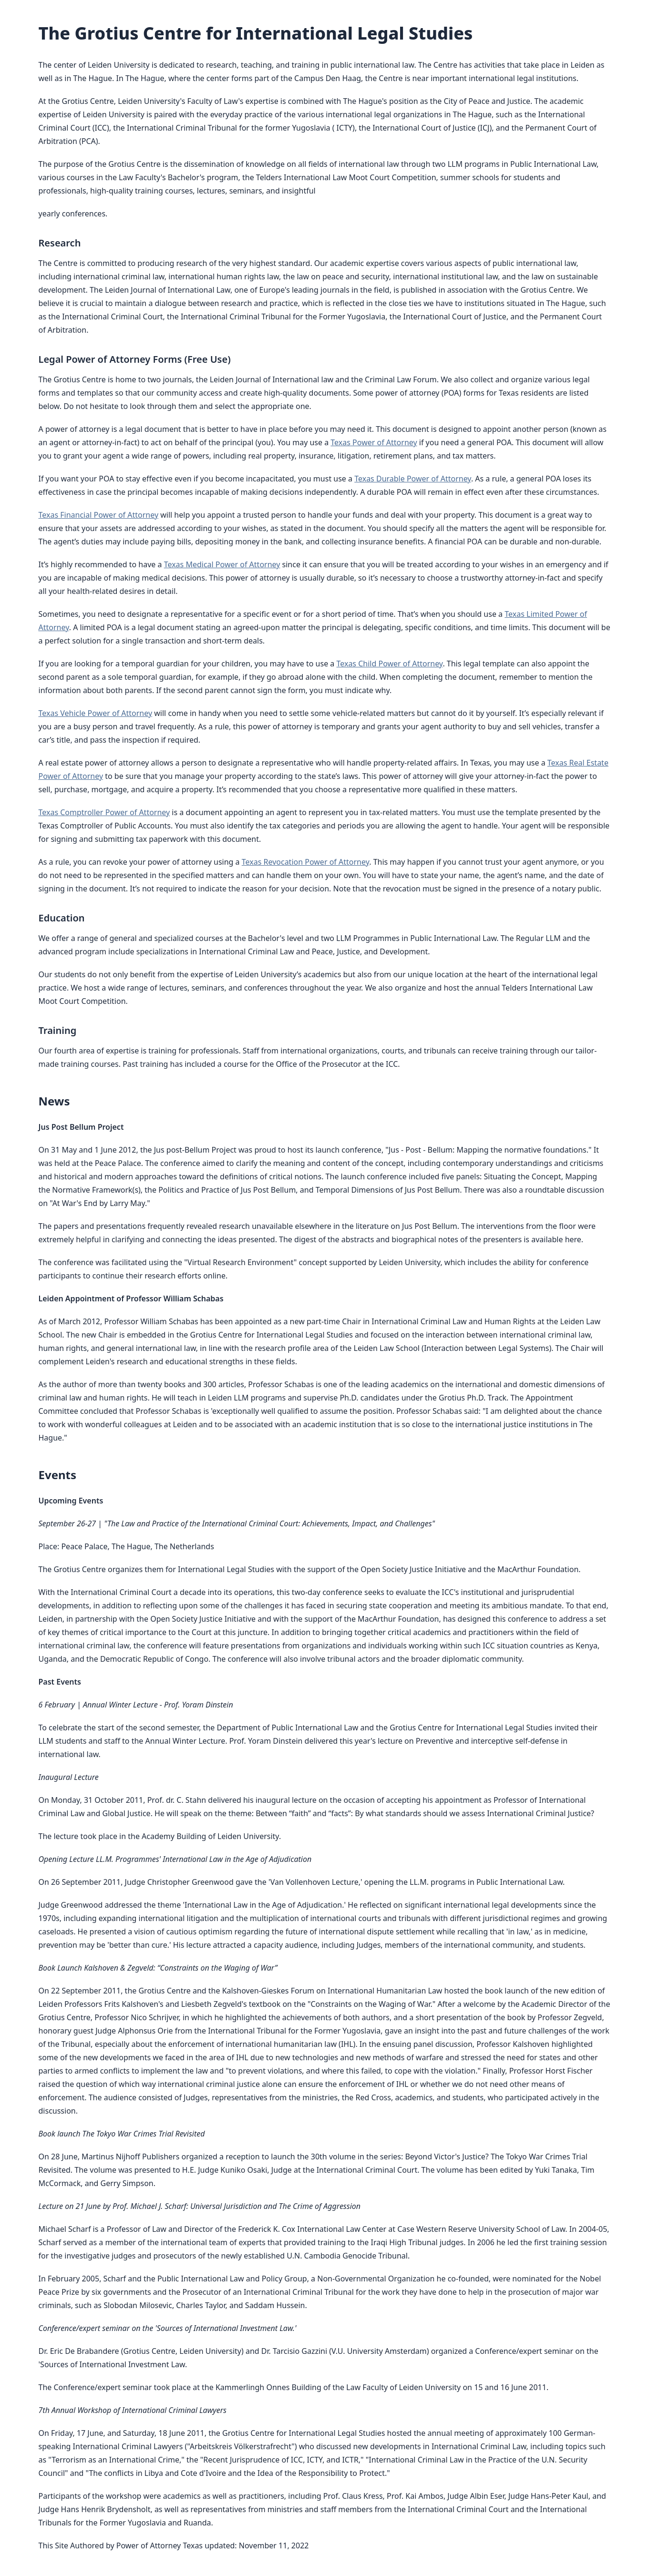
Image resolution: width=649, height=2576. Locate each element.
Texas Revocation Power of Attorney (305, 862)
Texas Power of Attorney (373, 442)
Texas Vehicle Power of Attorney (96, 713)
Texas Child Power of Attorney (389, 663)
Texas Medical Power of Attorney (222, 564)
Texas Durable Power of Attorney (412, 478)
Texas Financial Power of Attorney (99, 515)
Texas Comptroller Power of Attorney (104, 812)
